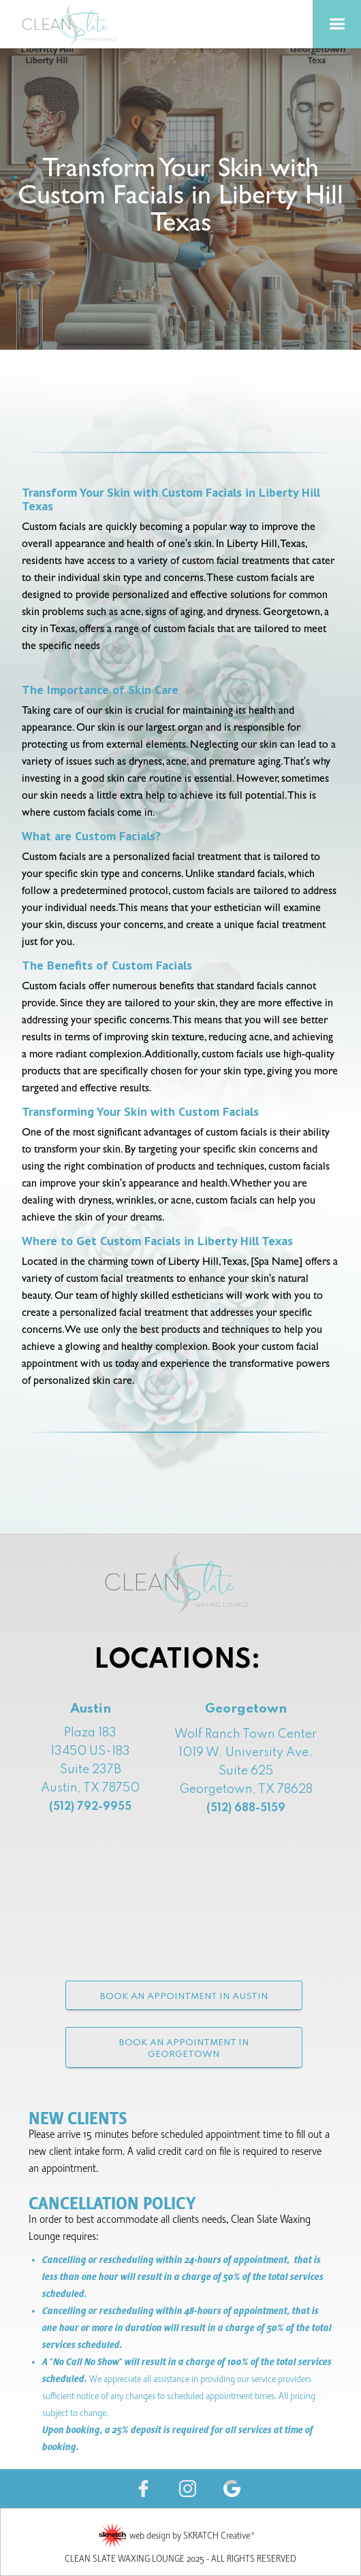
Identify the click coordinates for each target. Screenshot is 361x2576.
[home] (88, 24)
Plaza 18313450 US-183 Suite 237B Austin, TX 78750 (90, 1770)
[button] (337, 24)
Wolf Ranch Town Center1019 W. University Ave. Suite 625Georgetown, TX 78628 (245, 1771)
